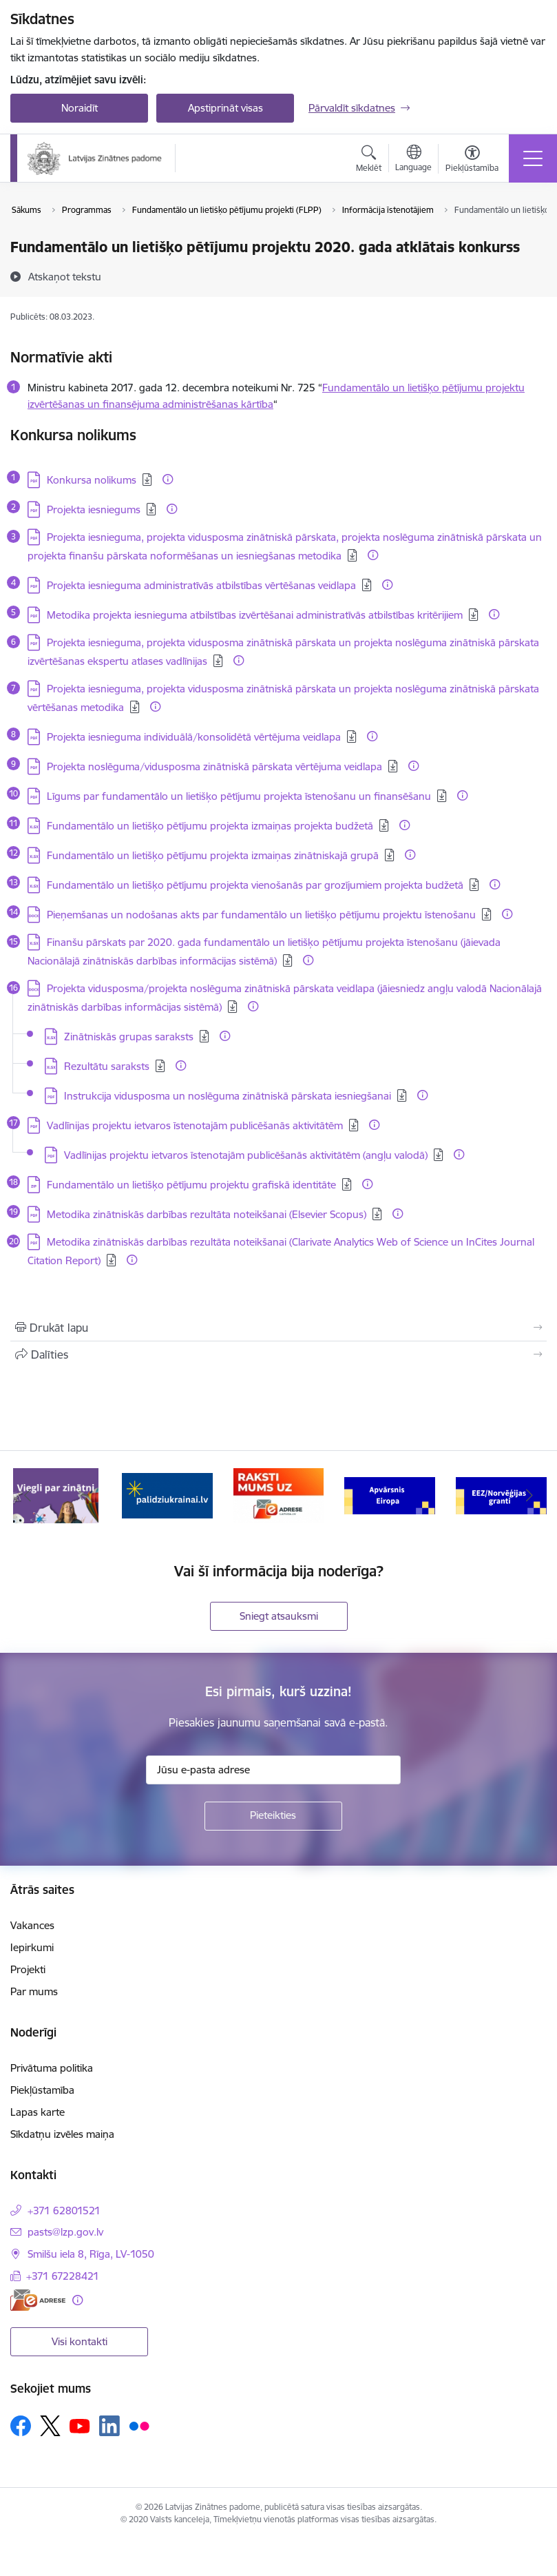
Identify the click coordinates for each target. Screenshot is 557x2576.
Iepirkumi (32, 1947)
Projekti (27, 1969)
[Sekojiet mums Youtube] (80, 2425)
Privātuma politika (51, 2067)
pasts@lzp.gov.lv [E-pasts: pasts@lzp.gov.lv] (65, 2231)
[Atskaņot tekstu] (64, 276)
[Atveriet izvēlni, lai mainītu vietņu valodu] (413, 160)
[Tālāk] (529, 1496)
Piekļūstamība (42, 2089)
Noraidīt (79, 107)
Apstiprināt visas (225, 107)
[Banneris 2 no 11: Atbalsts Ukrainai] (167, 1494)
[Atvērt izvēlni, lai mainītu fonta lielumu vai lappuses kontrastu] (472, 160)
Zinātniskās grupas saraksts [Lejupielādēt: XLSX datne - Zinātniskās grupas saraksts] (128, 1036)
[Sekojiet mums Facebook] (20, 2425)
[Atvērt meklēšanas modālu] (368, 160)
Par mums (34, 1991)
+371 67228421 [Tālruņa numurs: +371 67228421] (62, 2276)
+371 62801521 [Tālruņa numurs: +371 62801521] (64, 2210)
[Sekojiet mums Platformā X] (50, 2425)
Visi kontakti (79, 2341)
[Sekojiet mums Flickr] (139, 2425)
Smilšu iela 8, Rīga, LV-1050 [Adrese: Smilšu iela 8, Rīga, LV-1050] (91, 2253)
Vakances (32, 1925)
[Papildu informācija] (167, 479)
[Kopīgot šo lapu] (278, 1354)
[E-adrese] (37, 2300)
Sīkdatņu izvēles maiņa (62, 2134)
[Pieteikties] (273, 1816)
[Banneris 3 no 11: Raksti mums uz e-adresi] (278, 1494)
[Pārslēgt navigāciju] (533, 158)
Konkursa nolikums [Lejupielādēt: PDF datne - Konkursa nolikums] (91, 479)
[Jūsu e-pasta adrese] (273, 1769)
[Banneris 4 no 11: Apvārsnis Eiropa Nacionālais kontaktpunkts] (389, 1494)
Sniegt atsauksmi (279, 1615)
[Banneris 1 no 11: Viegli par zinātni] (55, 1494)
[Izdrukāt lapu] (278, 1328)
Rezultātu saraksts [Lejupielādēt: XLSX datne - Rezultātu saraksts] (106, 1066)
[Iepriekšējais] (28, 1496)
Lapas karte (37, 2112)
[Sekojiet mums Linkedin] (109, 2425)
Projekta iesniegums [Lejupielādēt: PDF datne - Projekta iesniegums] (93, 509)
